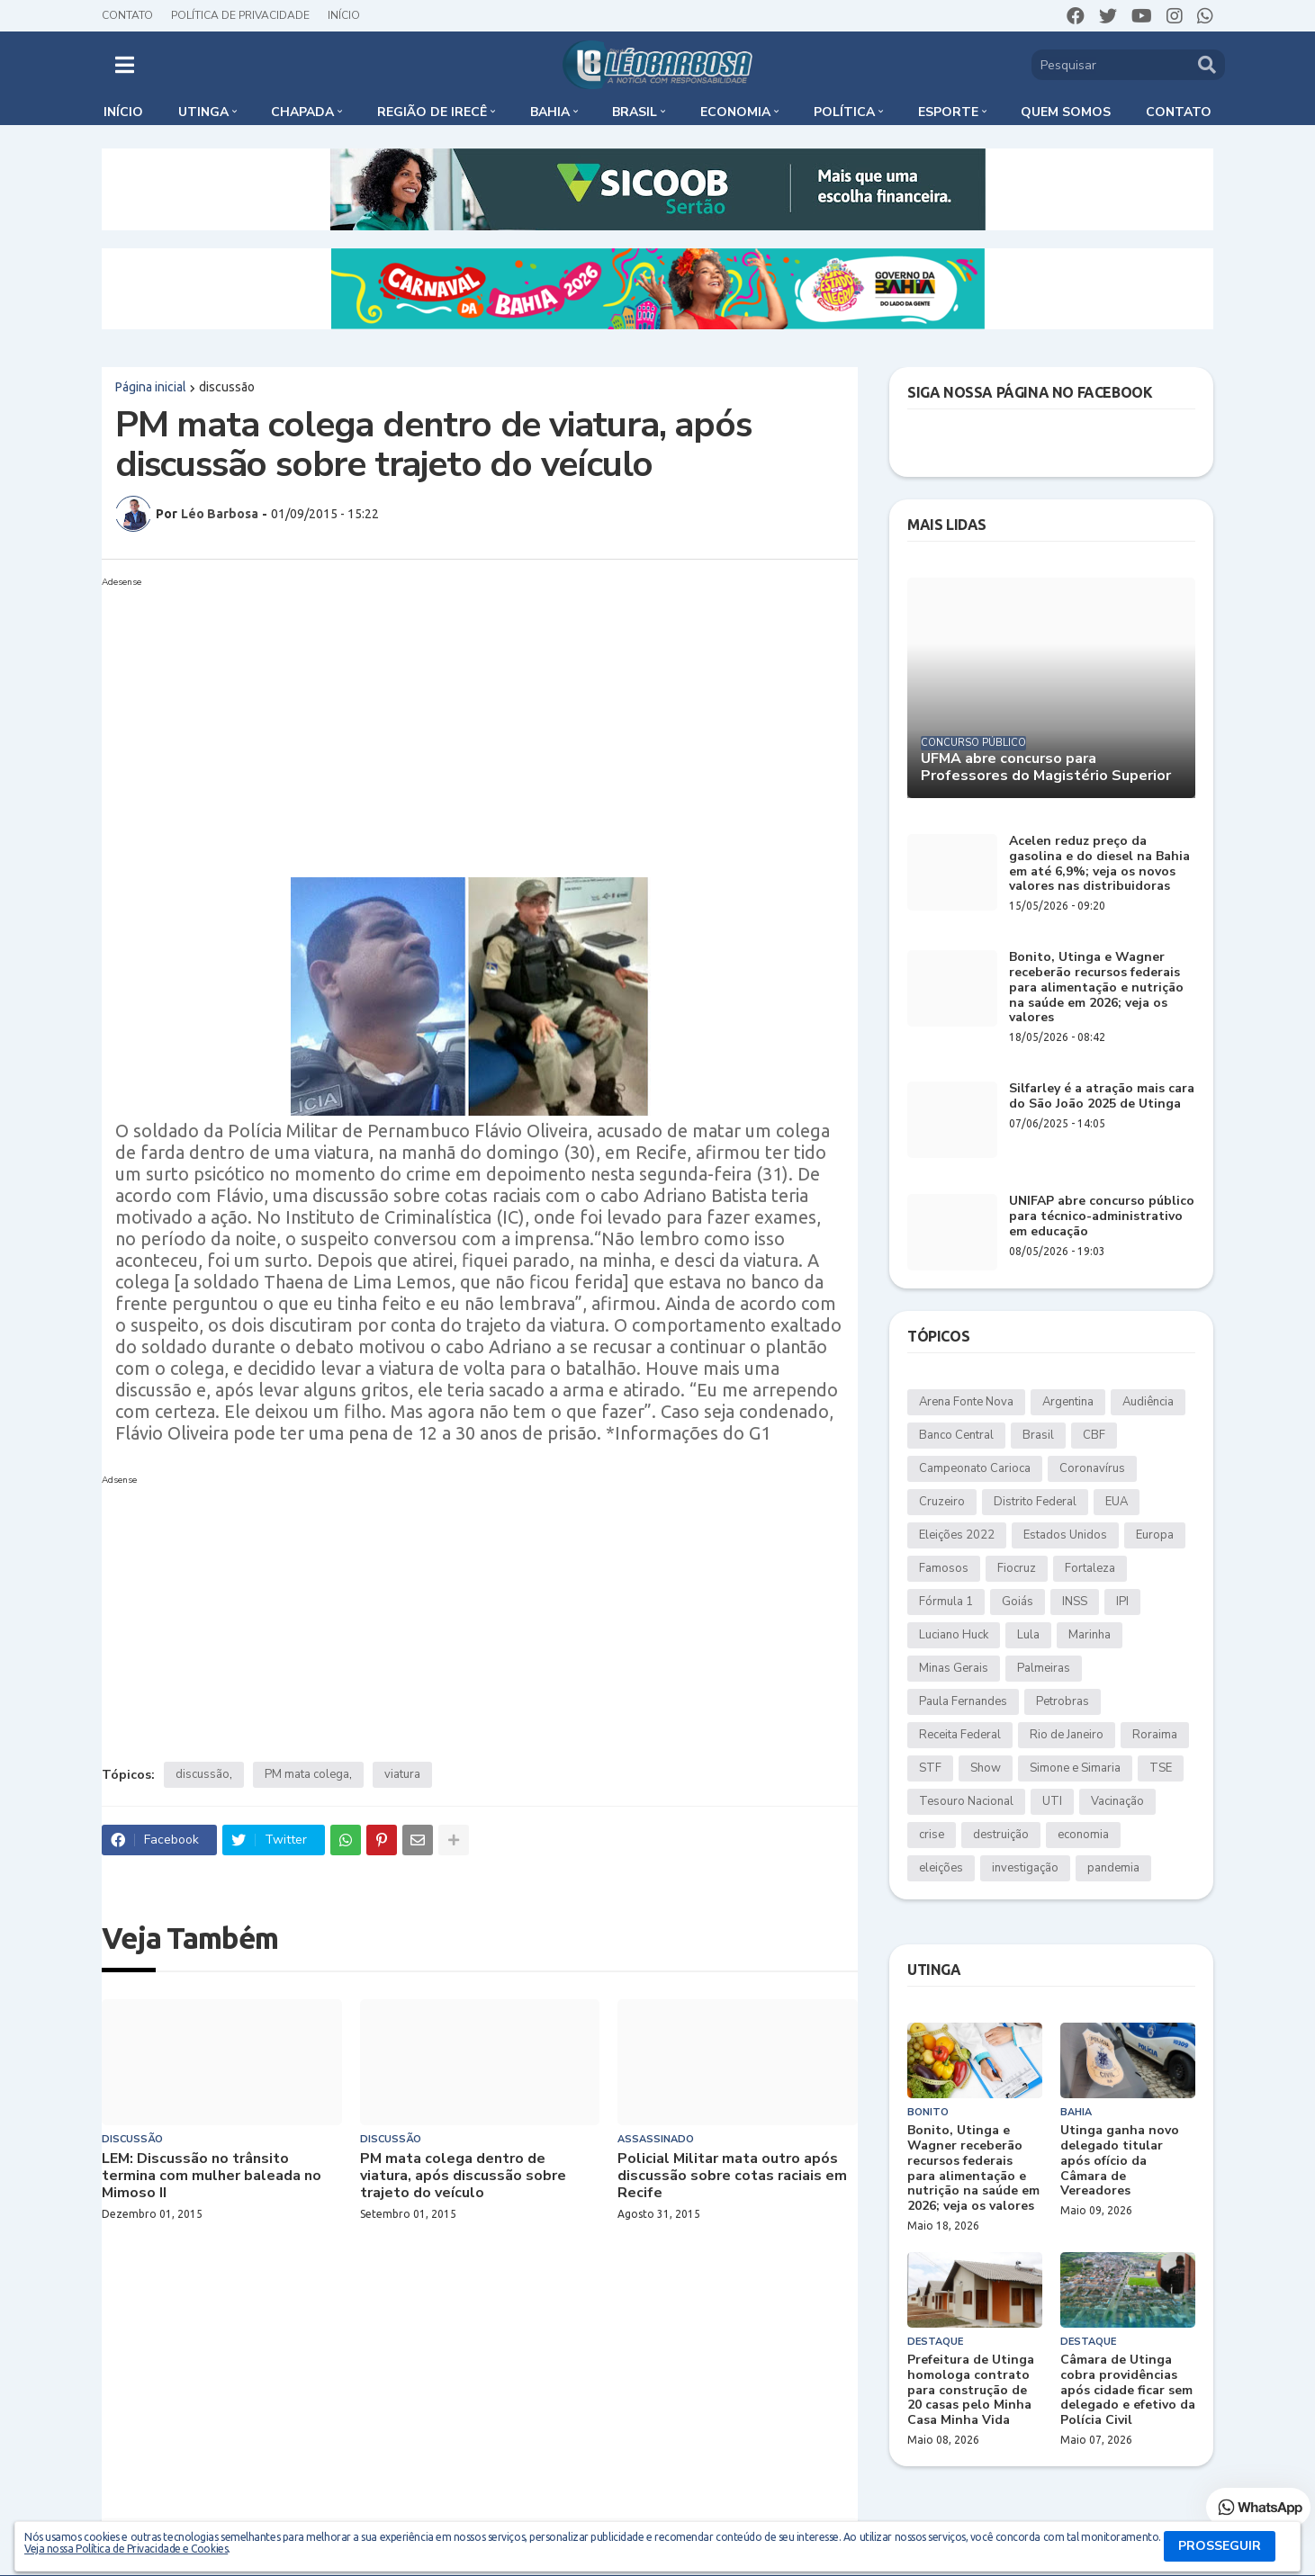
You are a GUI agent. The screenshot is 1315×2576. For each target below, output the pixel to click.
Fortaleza (1090, 1568)
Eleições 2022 (957, 1535)
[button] (125, 64)
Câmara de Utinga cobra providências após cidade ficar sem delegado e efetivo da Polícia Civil (1127, 2390)
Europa (1155, 1535)
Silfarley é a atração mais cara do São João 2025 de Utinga (1101, 1097)
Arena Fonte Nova (966, 1402)
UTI (1052, 1801)
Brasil (1038, 1435)
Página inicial (150, 387)
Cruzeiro (942, 1502)
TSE (1160, 1768)
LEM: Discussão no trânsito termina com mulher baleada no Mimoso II (211, 2176)
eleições (941, 1868)
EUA (1116, 1502)
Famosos (943, 1568)
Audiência (1148, 1402)
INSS (1074, 1601)
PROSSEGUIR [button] (1219, 2545)
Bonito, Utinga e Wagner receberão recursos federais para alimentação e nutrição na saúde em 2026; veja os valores (1096, 988)
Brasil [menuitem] (634, 112)
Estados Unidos (1065, 1535)
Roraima (1154, 1735)
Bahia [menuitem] (550, 112)
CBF (1094, 1435)
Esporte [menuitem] (948, 112)
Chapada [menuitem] (302, 112)
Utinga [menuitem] (203, 112)
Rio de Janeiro (1066, 1735)
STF (930, 1768)
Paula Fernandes (963, 1701)
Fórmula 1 (946, 1601)
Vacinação (1117, 1801)
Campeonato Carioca (975, 1468)
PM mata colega (307, 1774)
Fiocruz (1016, 1568)
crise (931, 1835)
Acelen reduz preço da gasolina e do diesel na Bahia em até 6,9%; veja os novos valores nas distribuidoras (1099, 864)
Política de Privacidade (240, 15)
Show (985, 1768)
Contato (127, 15)
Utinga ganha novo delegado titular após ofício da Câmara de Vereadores (1119, 2161)
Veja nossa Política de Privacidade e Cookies (126, 2548)
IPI (1122, 1601)
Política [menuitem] (844, 112)
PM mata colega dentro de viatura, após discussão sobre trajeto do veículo (463, 2176)
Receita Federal (960, 1735)
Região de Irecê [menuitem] (432, 112)
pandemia (1113, 1868)
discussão (227, 387)
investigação (1025, 1868)
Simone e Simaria (1075, 1768)
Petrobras (1062, 1701)
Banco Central (956, 1435)
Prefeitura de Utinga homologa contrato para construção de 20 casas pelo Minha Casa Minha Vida (970, 2390)
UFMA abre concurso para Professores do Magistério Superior (1046, 767)
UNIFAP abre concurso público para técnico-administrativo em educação (1101, 1216)
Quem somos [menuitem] (1066, 112)
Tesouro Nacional (966, 1801)
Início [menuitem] (123, 112)
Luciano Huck (953, 1635)
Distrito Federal (1035, 1502)
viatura (402, 1774)
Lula (1028, 1635)
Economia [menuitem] (735, 112)
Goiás (1017, 1601)
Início (344, 15)
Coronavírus (1092, 1468)
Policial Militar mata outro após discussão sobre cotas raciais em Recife (732, 2176)
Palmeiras (1043, 1668)
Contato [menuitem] (1178, 112)
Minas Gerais (953, 1668)
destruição (1001, 1835)
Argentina (1068, 1402)
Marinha (1089, 1635)
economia (1083, 1835)
